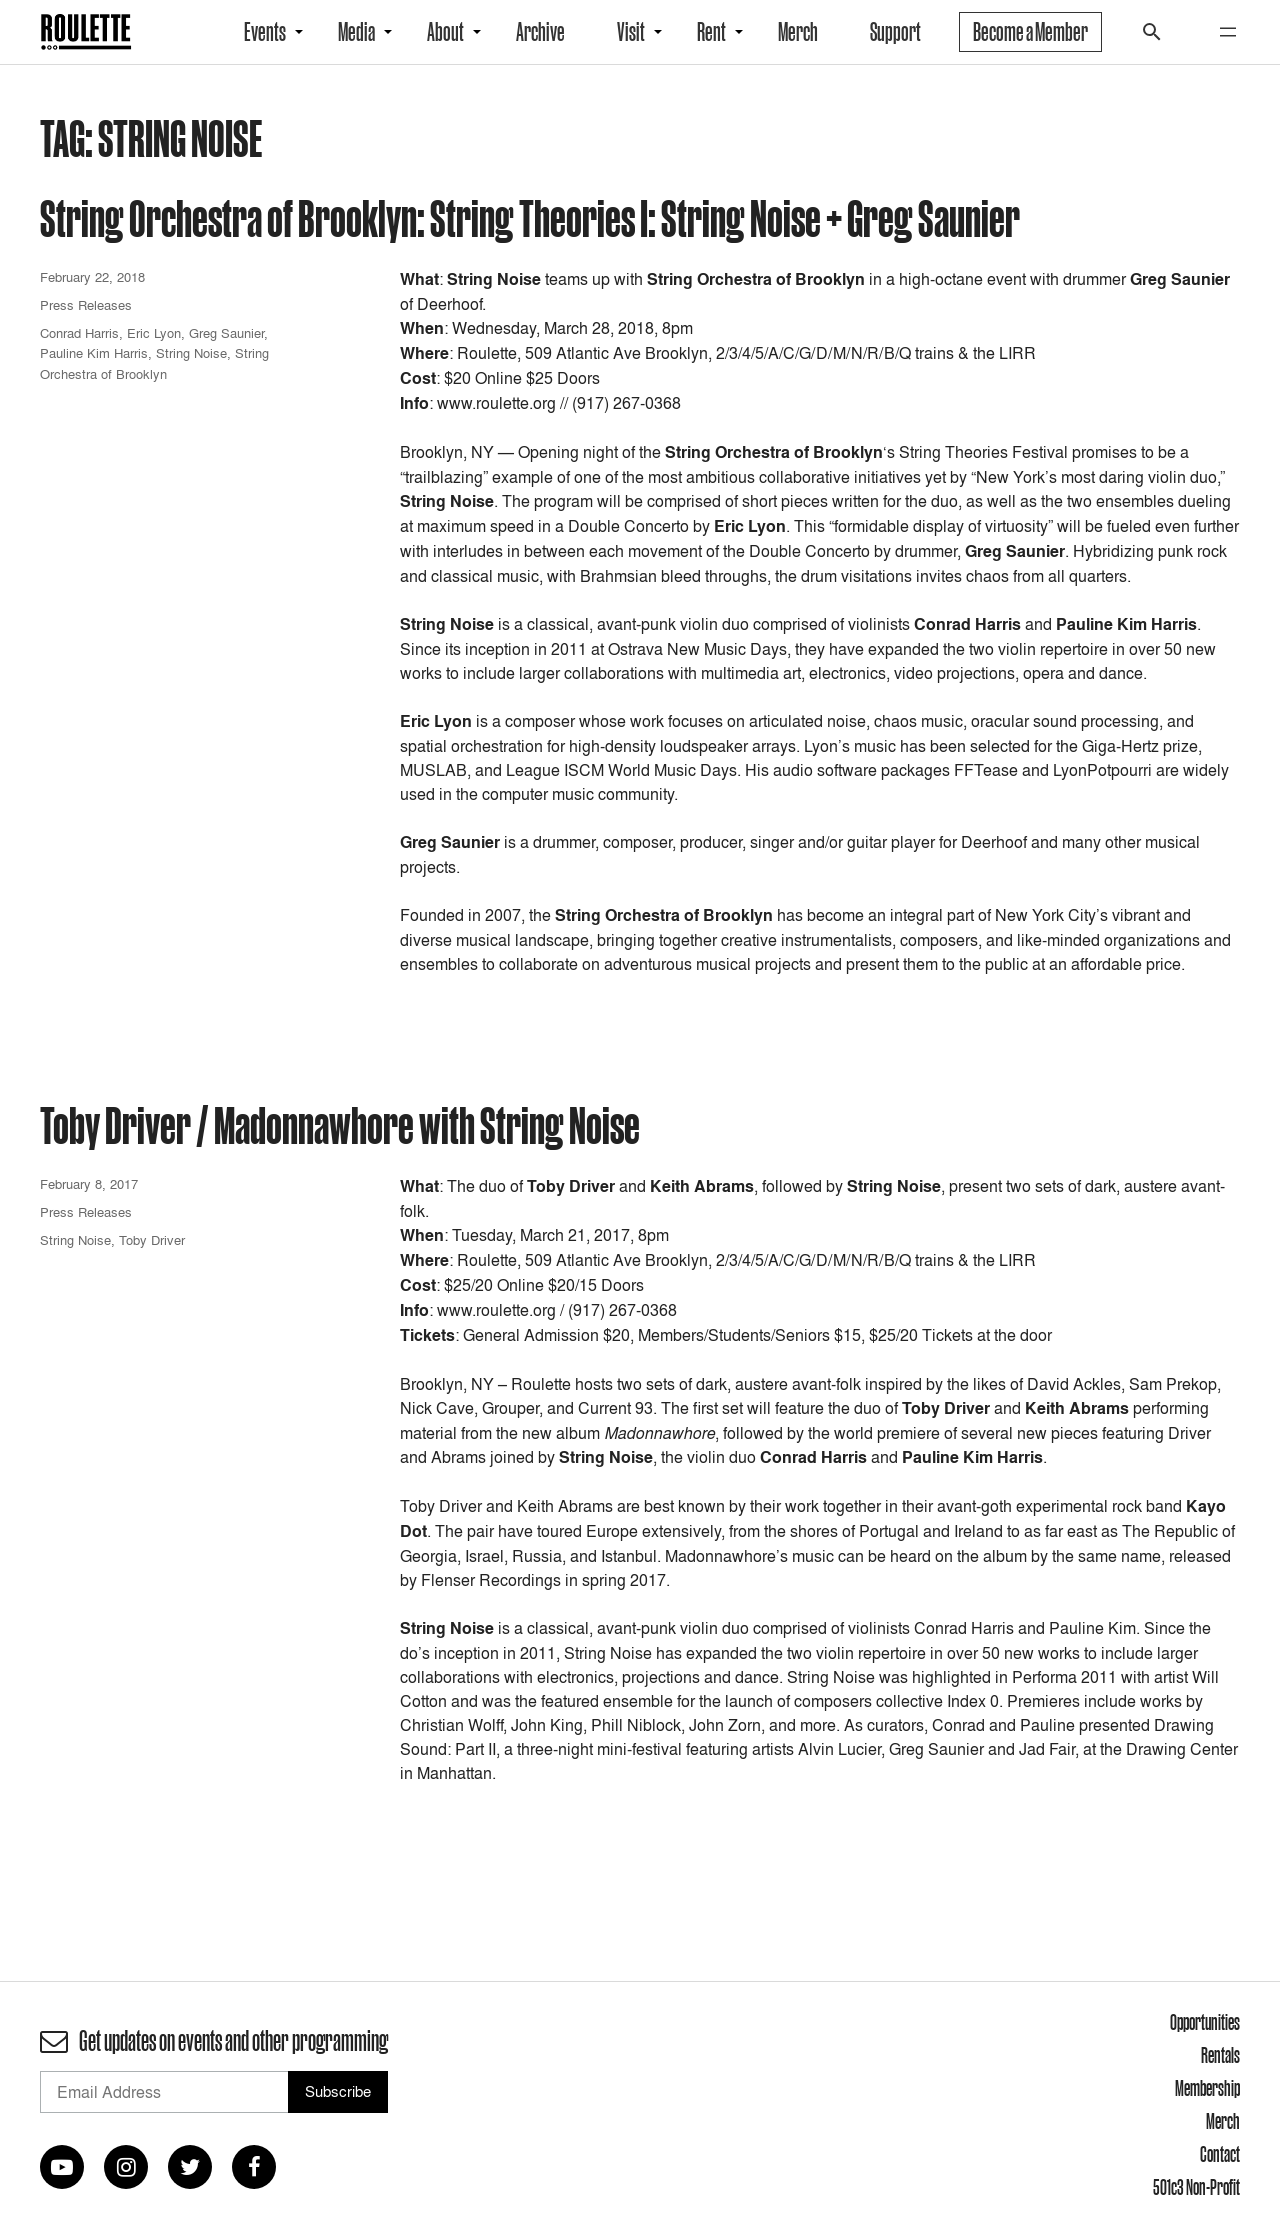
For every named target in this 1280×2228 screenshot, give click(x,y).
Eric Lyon (154, 333)
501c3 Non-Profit (1196, 2187)
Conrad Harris (79, 333)
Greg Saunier (226, 333)
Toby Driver (152, 1240)
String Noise (191, 353)
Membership (1207, 2088)
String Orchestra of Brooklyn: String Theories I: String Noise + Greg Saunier (530, 217)
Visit (631, 32)
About (445, 32)
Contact (1220, 2154)
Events (265, 32)
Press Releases (86, 305)
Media (356, 32)
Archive (540, 32)
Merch (798, 32)
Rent (711, 32)
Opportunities (1205, 2022)
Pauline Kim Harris (94, 353)
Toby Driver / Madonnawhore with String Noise (340, 1124)
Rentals (1220, 2055)
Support (895, 32)
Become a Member (1030, 32)
